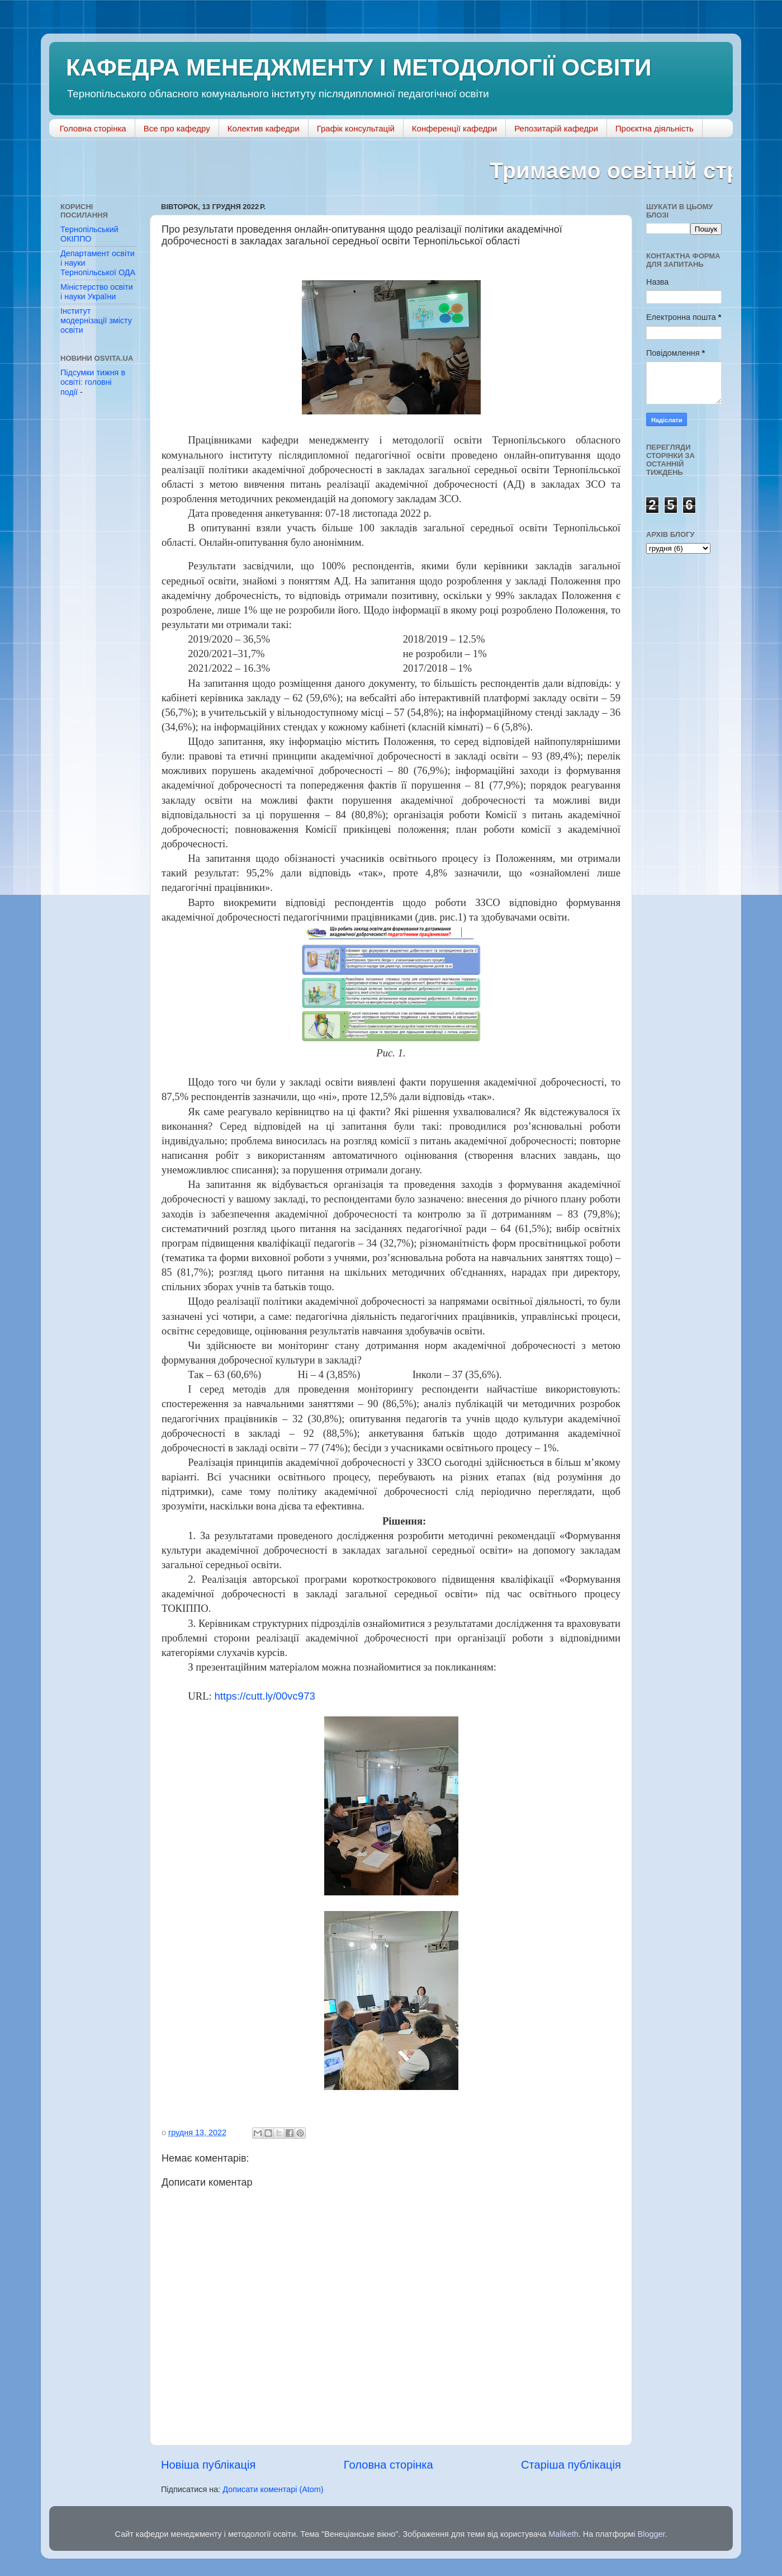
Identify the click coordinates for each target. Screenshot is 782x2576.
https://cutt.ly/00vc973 (264, 1696)
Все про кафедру (177, 128)
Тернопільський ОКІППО (89, 234)
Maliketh (563, 2534)
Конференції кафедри (454, 128)
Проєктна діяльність (654, 128)
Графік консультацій (356, 128)
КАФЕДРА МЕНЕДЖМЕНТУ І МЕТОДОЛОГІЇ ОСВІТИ (358, 67)
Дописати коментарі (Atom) (272, 2489)
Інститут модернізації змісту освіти (96, 320)
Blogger (651, 2534)
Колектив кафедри (264, 128)
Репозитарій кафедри (556, 128)
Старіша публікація (571, 2465)
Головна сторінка (93, 128)
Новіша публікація (208, 2465)
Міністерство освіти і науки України (96, 291)
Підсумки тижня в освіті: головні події (92, 382)
